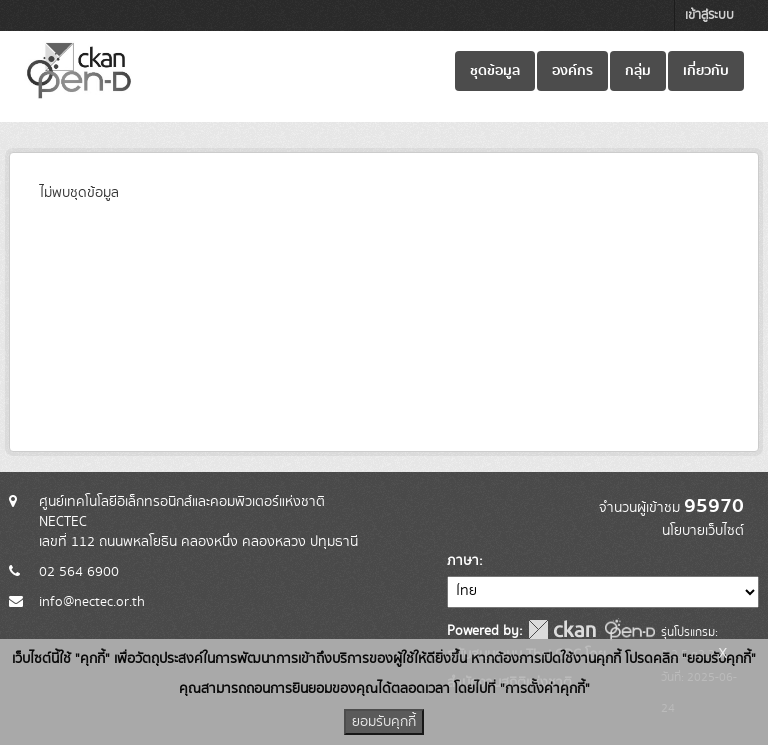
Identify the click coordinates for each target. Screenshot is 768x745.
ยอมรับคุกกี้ (384, 722)
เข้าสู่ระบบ (709, 15)
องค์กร (572, 71)
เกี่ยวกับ (706, 71)
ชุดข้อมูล (495, 71)
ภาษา (463, 561)
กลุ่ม (638, 71)
